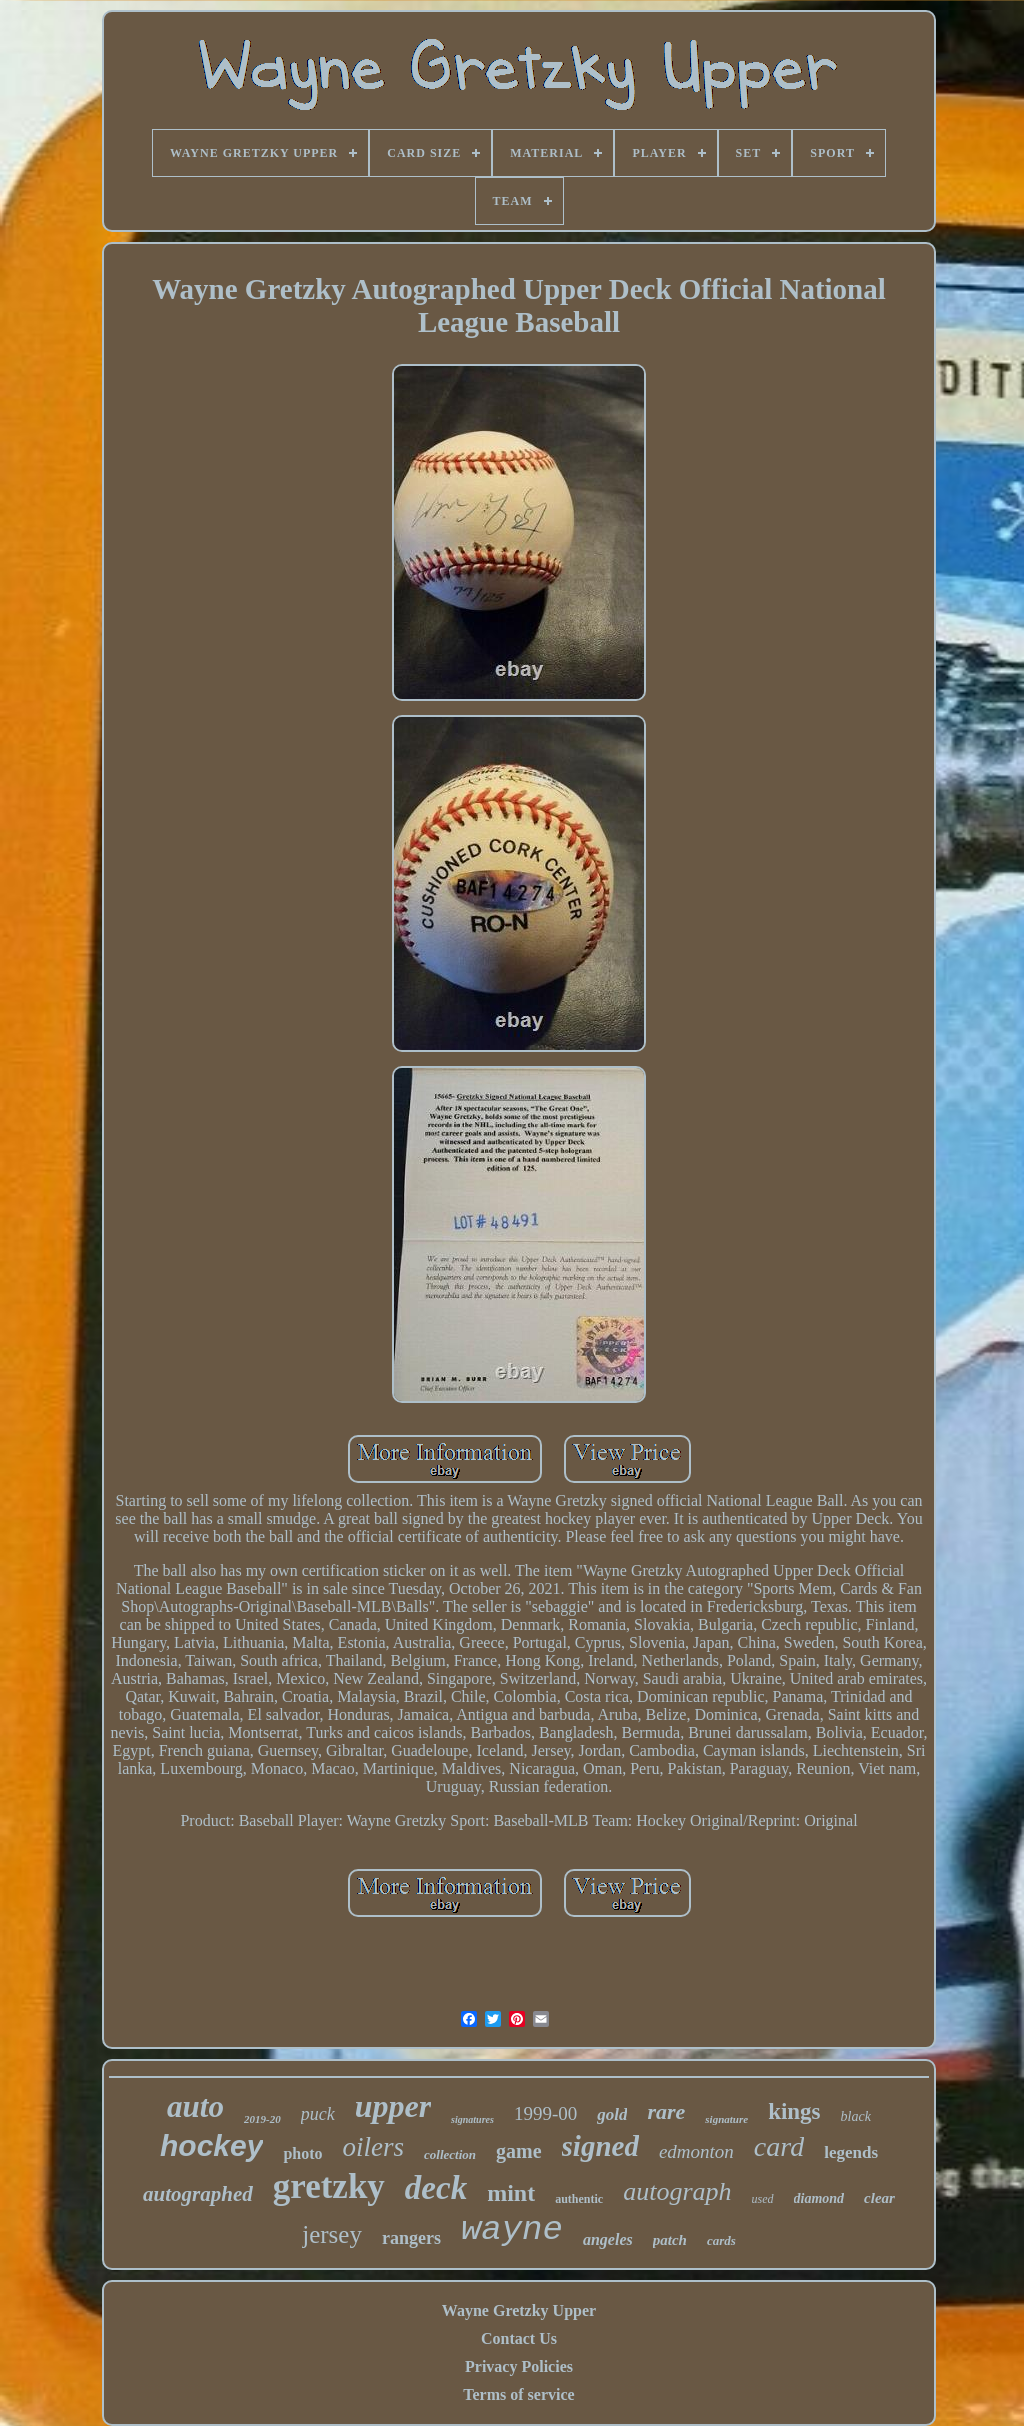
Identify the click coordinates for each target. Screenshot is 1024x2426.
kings (794, 2111)
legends (851, 2152)
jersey (332, 2234)
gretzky (329, 2186)
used (763, 2199)
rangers (411, 2238)
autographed (198, 2194)
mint (511, 2193)
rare (666, 2111)
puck (318, 2114)
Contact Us (519, 2338)
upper (393, 2106)
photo (302, 2153)
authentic (579, 2199)
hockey (211, 2145)
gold (612, 2114)
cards (721, 2240)
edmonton (696, 2151)
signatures (472, 2119)
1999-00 (545, 2113)
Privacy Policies (519, 2366)
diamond (819, 2198)
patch (670, 2240)
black (856, 2116)
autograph (677, 2191)
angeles (608, 2239)
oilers (374, 2147)
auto (195, 2106)
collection (450, 2154)
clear (879, 2198)
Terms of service (518, 2394)
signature (726, 2119)
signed (600, 2146)
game (519, 2151)
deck (436, 2188)
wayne (512, 2230)
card (779, 2146)
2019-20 (262, 2119)
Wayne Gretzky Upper (519, 2310)
